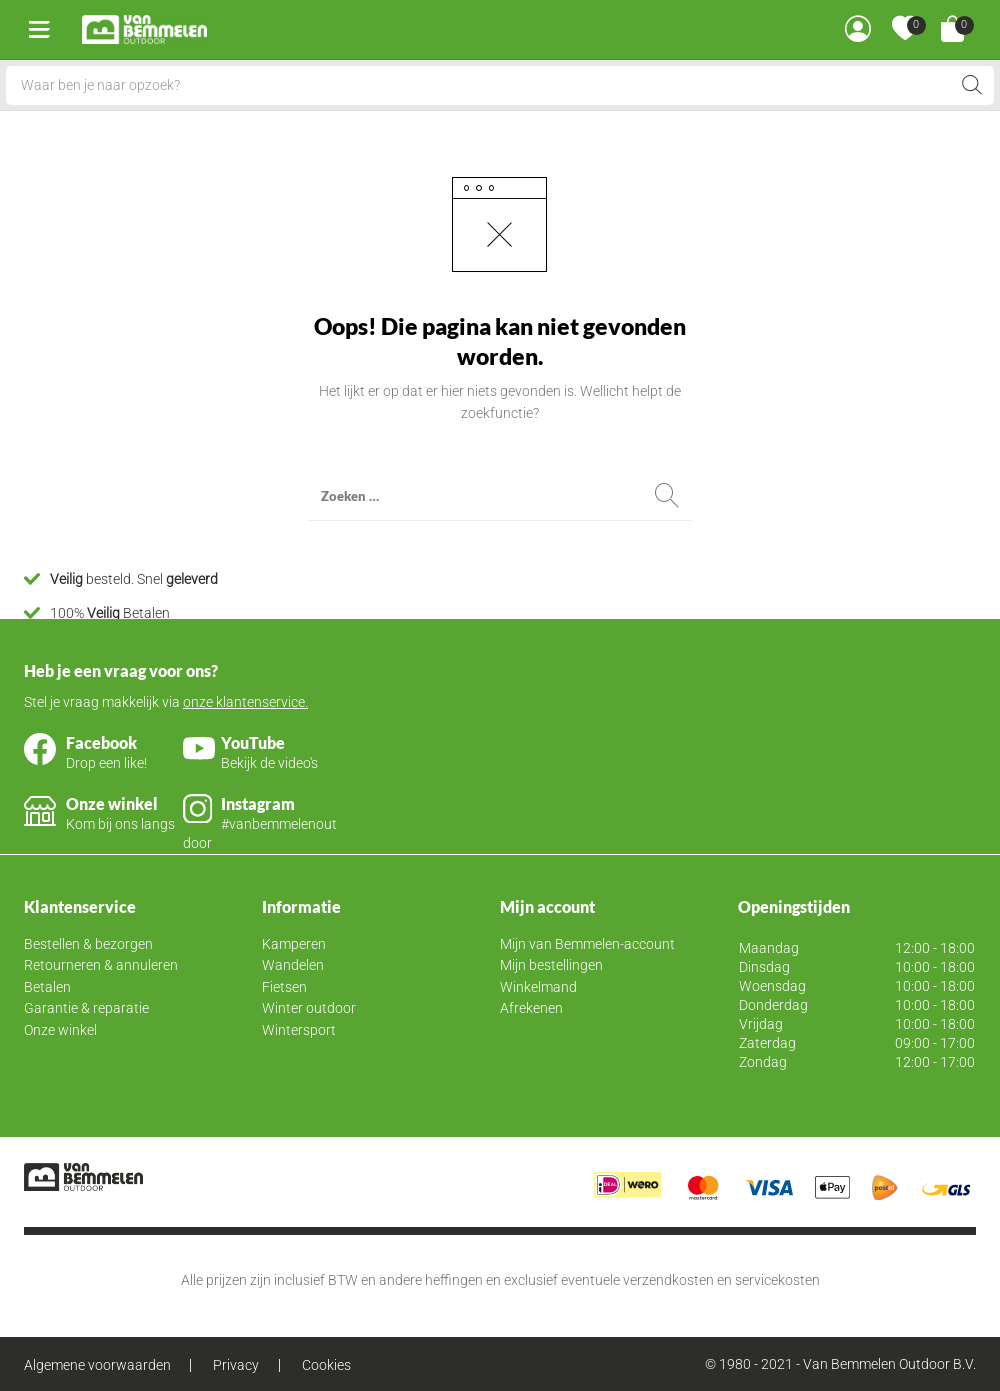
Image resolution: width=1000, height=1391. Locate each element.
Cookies (326, 1365)
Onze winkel (60, 1030)
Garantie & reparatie (86, 1008)
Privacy (236, 1365)
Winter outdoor (309, 1008)
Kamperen (294, 944)
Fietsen (284, 987)
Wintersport (299, 1030)
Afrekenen (531, 1008)
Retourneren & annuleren (101, 965)
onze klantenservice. (245, 702)
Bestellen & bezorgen (88, 944)
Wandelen (293, 965)
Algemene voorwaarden (97, 1365)
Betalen (47, 987)
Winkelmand (538, 987)
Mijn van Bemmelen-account (587, 944)
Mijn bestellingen (551, 965)
